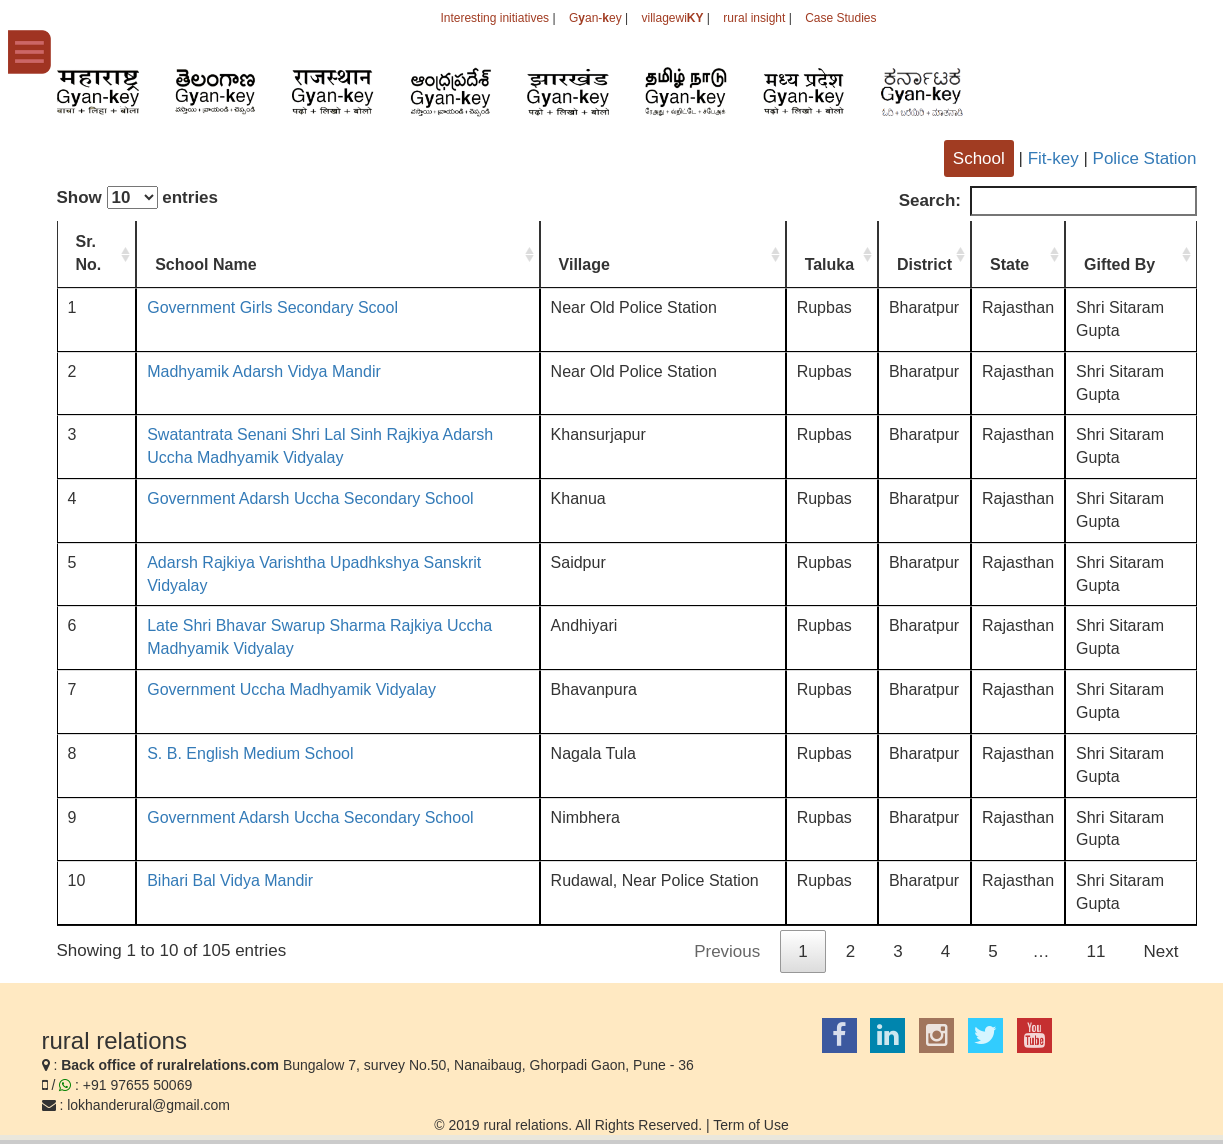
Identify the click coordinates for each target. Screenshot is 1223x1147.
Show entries (138, 197)
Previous (727, 951)
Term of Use (750, 1125)
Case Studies (840, 18)
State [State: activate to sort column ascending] (1009, 264)
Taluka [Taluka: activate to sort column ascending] (830, 264)
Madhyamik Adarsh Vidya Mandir (264, 371)
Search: (1048, 201)
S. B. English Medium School (250, 753)
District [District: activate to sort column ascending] (924, 264)
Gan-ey (595, 18)
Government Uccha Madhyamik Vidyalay (291, 689)
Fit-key (1053, 158)
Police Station (1145, 158)
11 (1096, 951)
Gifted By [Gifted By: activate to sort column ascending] (1119, 264)
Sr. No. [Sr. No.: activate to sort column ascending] (89, 253)
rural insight (754, 18)
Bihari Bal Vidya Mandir (230, 880)
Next (1161, 951)
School (979, 158)
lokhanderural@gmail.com (148, 1105)
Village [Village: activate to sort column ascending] (584, 264)
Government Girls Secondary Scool (272, 307)
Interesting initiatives (494, 18)
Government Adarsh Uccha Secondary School (310, 498)
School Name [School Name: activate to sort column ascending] (205, 264)
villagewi (672, 18)
